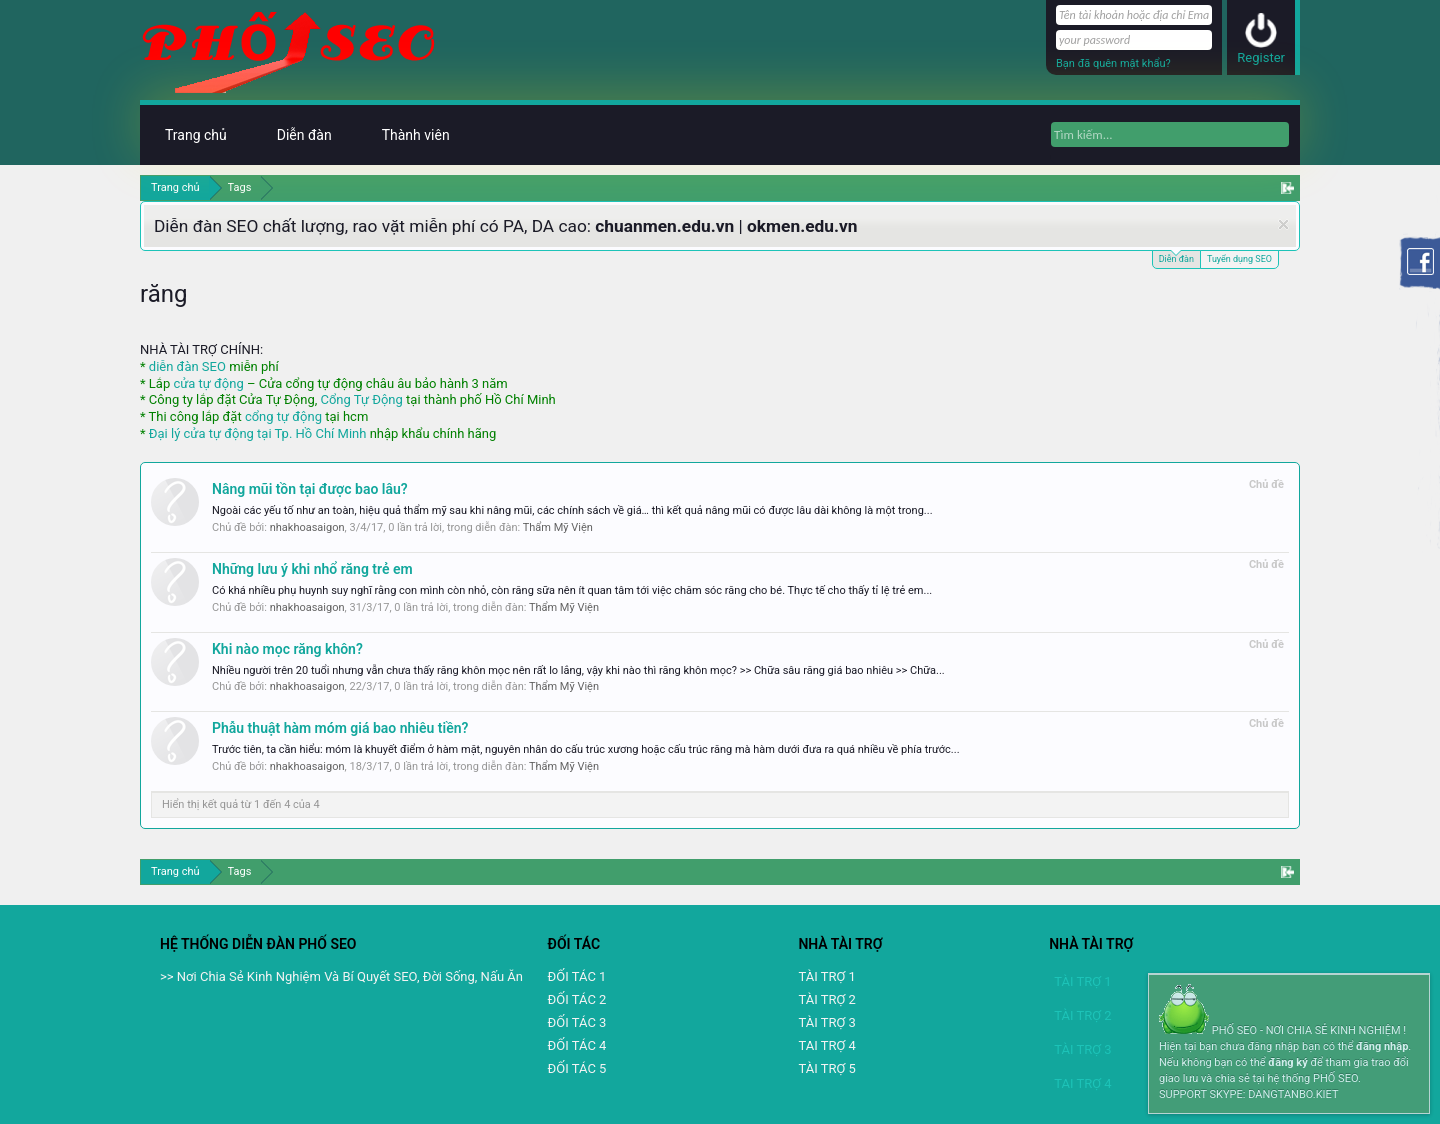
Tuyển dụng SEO (1239, 259)
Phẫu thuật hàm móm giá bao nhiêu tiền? (340, 728)
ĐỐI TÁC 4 (577, 1045)
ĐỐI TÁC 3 (577, 1022)
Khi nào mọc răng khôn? (287, 649)
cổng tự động (283, 416)
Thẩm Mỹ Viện (558, 527)
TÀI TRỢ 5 (826, 1068)
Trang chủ (196, 135)
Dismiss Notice (1283, 224)
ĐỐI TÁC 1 (577, 976)
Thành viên (416, 135)
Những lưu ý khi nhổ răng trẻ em (312, 569)
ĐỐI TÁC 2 (577, 999)
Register (1261, 57)
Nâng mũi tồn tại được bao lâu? (310, 489)
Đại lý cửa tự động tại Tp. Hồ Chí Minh (258, 433)
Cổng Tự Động (361, 399)
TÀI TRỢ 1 (826, 976)
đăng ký (1287, 1062)
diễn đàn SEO (187, 366)
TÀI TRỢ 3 (826, 1022)
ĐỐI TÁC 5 (577, 1068)
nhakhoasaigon (307, 527)
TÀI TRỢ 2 (826, 999)
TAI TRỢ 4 (826, 1045)
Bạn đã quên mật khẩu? (1113, 63)
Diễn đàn (1176, 257)
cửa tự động (208, 383)
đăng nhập (1382, 1046)
